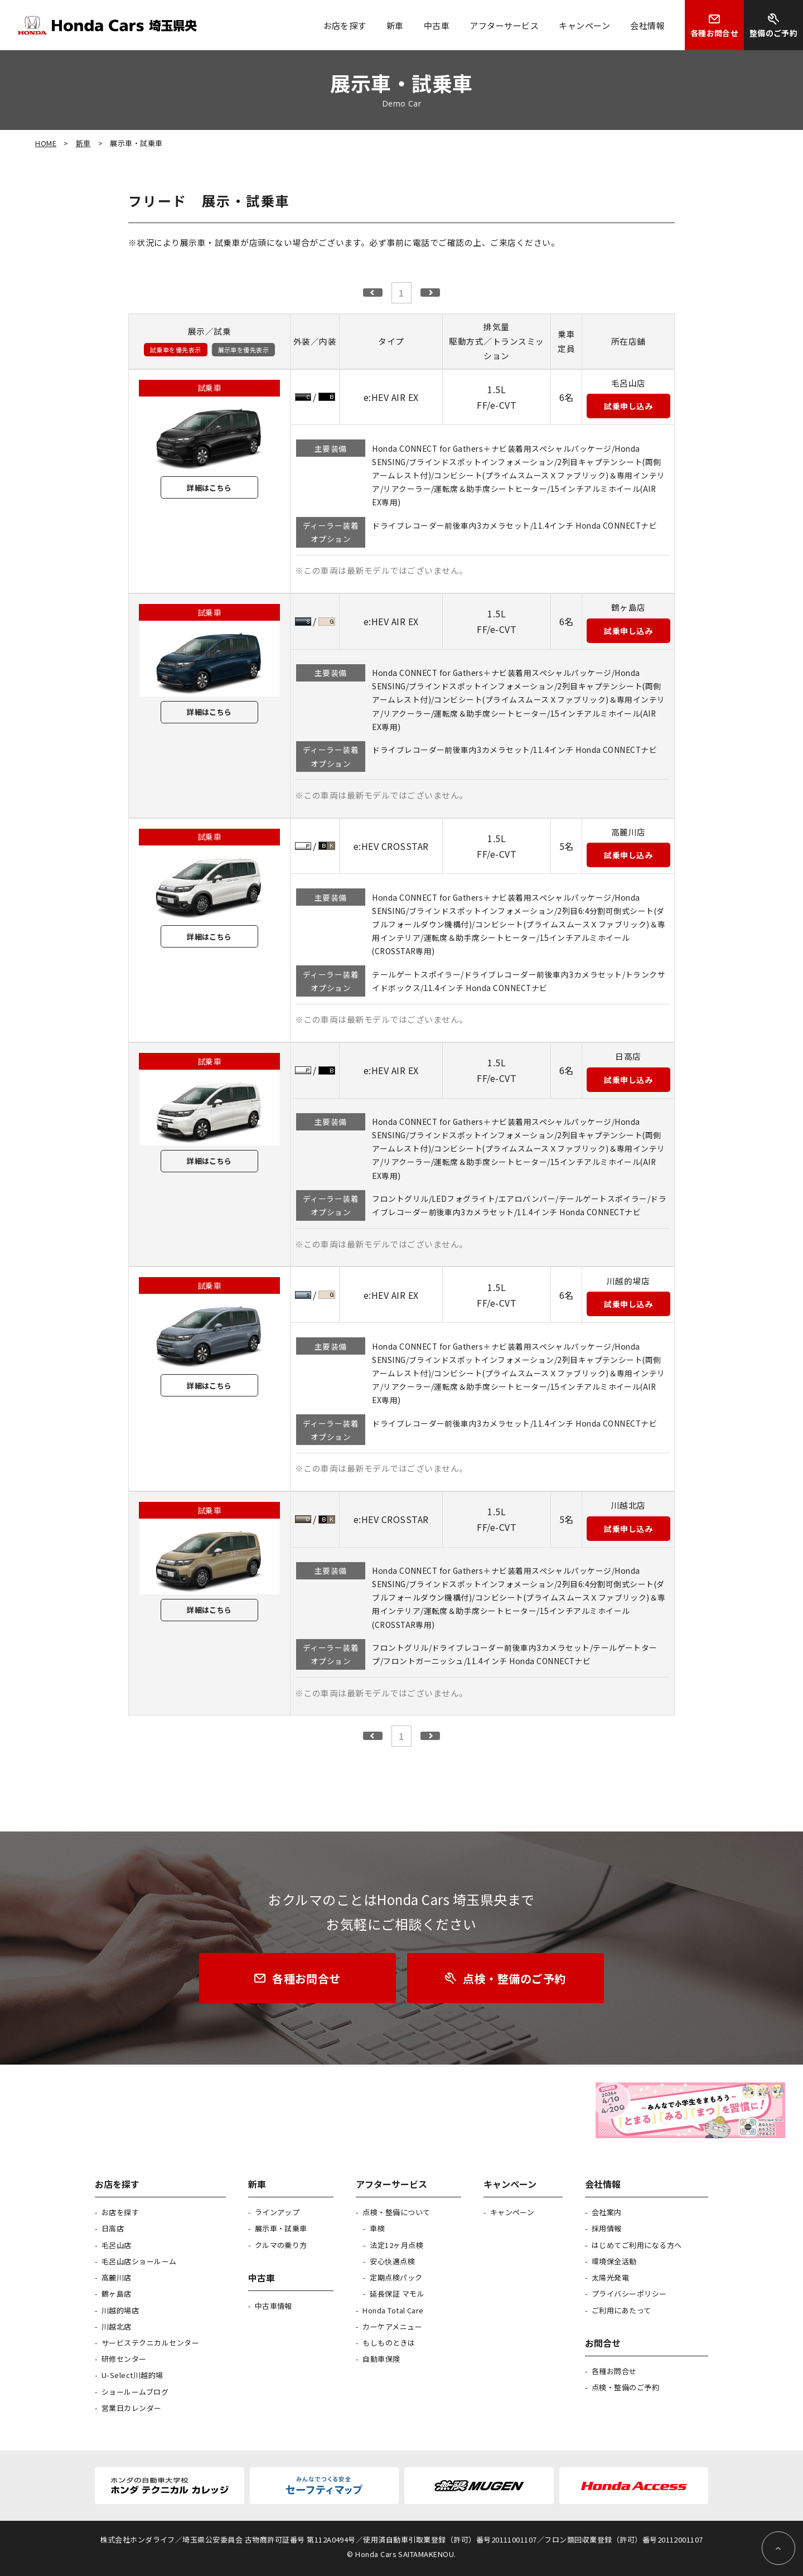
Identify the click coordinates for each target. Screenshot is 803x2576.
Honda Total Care (393, 2310)
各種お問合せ (614, 2371)
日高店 (112, 2228)
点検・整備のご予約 (625, 2387)
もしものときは (388, 2342)
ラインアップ (277, 2212)
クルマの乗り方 (281, 2245)
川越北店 (116, 2326)
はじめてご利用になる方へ (637, 2245)
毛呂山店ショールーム (139, 2261)
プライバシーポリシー (629, 2293)
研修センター (124, 2358)
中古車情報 (273, 2305)
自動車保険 (381, 2358)
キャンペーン (512, 2212)
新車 (83, 143)
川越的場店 (120, 2310)
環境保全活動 (614, 2261)
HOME (45, 143)
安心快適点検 (392, 2261)
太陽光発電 (610, 2277)
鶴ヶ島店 (116, 2293)
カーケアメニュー (392, 2326)
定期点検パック (396, 2277)
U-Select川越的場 (132, 2375)
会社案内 (607, 2212)
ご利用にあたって (621, 2310)
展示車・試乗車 (281, 2228)
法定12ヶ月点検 (396, 2245)
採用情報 (607, 2228)
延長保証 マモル (397, 2293)
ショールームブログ (134, 2391)
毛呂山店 (116, 2245)
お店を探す (120, 2212)
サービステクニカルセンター (150, 2342)
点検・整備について (396, 2212)
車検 (377, 2228)
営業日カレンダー (131, 2408)
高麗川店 (116, 2277)
